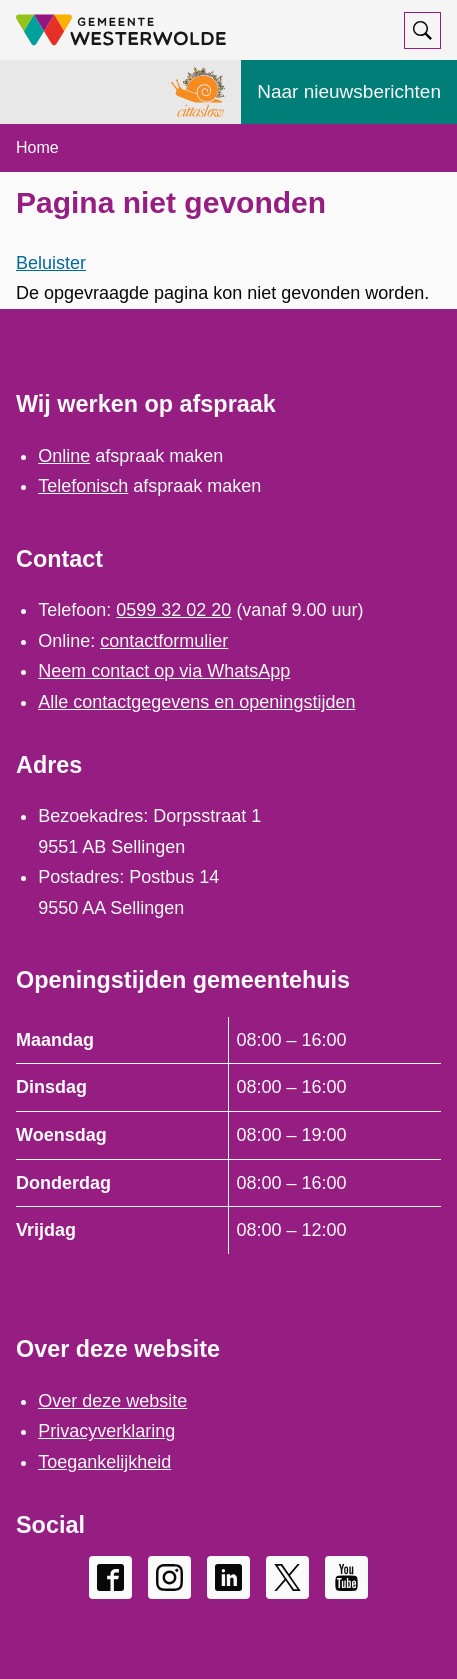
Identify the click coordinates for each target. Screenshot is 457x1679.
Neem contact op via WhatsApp (164, 671)
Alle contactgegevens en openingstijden (196, 702)
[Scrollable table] (228, 1135)
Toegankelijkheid (104, 1462)
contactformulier (164, 641)
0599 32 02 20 (173, 610)
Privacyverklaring (106, 1431)
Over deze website (112, 1401)
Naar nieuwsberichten (349, 91)
